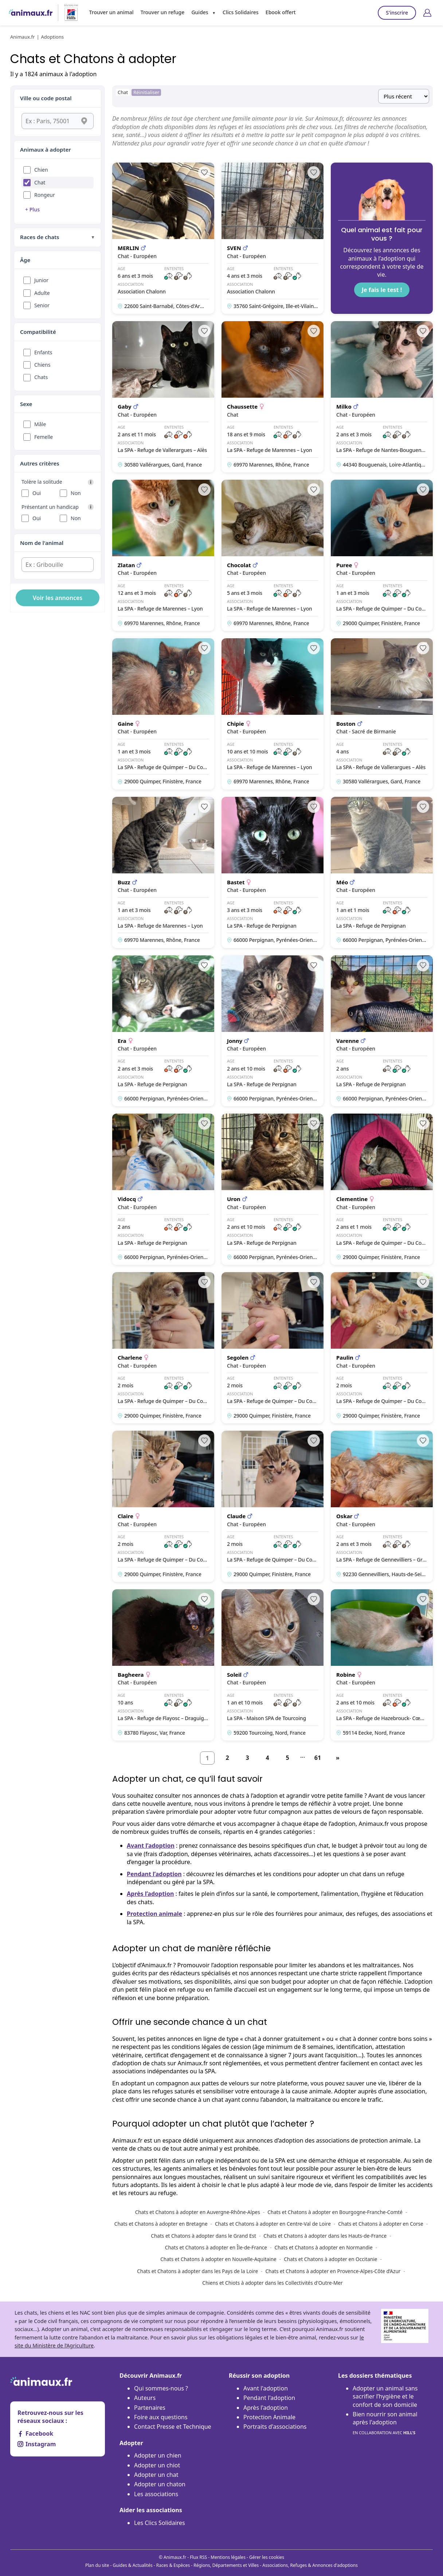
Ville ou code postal (46, 98)
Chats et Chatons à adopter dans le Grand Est (203, 2235)
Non (76, 493)
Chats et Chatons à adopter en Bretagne (161, 2223)
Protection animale (154, 1914)
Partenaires (149, 2408)
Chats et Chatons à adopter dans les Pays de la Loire (197, 2271)
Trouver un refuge (162, 12)
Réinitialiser (146, 92)
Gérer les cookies (266, 2557)
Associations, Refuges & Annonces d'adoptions (310, 2565)
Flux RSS (198, 2557)
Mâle (40, 424)
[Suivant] (337, 1758)
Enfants (43, 352)
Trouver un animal (111, 12)
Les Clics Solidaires (159, 2523)
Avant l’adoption (151, 1846)
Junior (41, 280)
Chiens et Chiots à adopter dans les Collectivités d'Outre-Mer (272, 2282)
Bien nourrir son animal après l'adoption (385, 2423)
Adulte (42, 292)
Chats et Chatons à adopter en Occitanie (330, 2259)
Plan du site (97, 2565)
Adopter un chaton (159, 2484)
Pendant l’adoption (154, 1874)
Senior (42, 305)
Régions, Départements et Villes (226, 2565)
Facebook (35, 2433)
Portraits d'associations (274, 2427)
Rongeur (44, 194)
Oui (36, 493)
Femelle (43, 436)
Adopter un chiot (157, 2465)
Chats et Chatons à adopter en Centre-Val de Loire (273, 2223)
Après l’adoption (150, 1894)
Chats (41, 377)
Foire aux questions (161, 2417)
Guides (199, 12)
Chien (41, 169)
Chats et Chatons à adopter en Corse (380, 2223)
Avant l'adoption (265, 2388)
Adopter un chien (157, 2455)
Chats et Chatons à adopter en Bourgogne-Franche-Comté (335, 2212)
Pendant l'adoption (269, 2398)
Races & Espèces (173, 2565)
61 (317, 1758)
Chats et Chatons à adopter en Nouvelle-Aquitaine (218, 2259)
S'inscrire (397, 12)
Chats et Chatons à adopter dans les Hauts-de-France (325, 2235)
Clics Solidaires (241, 12)
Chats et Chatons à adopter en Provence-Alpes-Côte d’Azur (333, 2271)
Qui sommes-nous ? (161, 2388)
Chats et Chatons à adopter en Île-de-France (216, 2247)
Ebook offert (281, 12)
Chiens (42, 364)
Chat (39, 182)
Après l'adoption (265, 2408)
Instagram (36, 2444)
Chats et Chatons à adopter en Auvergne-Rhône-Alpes (197, 2212)
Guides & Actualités (133, 2565)
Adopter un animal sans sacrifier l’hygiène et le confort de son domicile (385, 2396)
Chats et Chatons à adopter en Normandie (323, 2247)
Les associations (156, 2494)
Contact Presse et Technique (172, 2427)
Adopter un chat (156, 2475)
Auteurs (145, 2398)
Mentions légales (228, 2557)
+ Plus (32, 209)
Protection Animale (269, 2417)
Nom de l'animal (41, 542)
